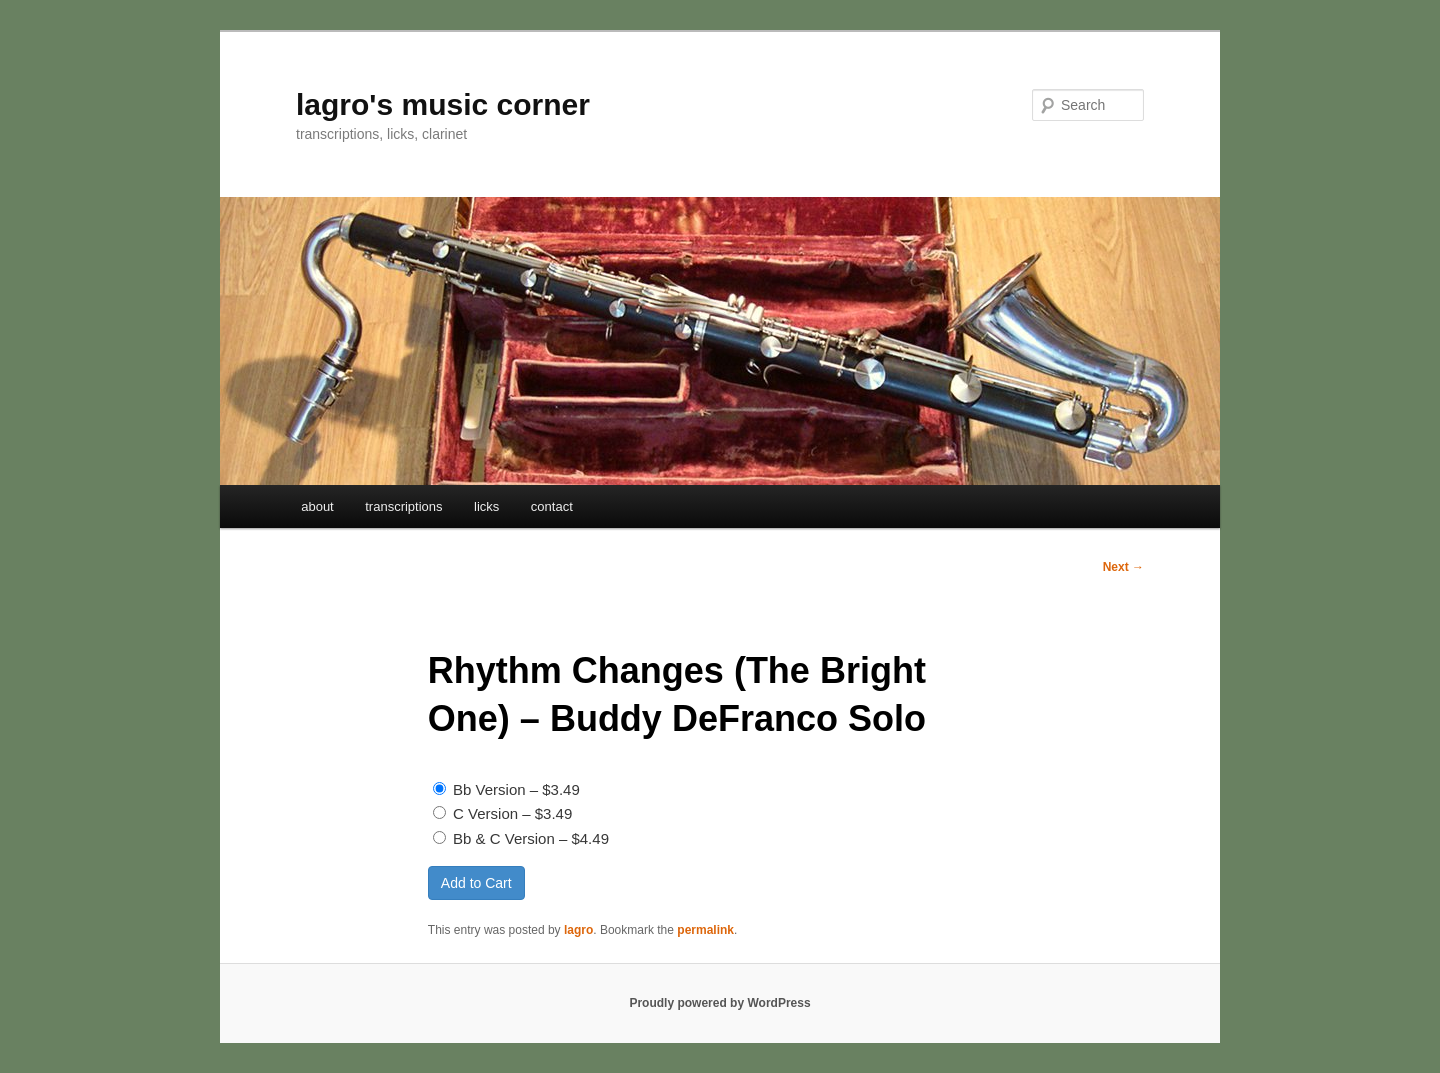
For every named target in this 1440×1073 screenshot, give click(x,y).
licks (486, 506)
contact (552, 506)
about (317, 506)
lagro (578, 930)
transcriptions (403, 506)
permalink (705, 930)
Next (1123, 567)
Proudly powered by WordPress (719, 1003)
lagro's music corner (443, 104)
